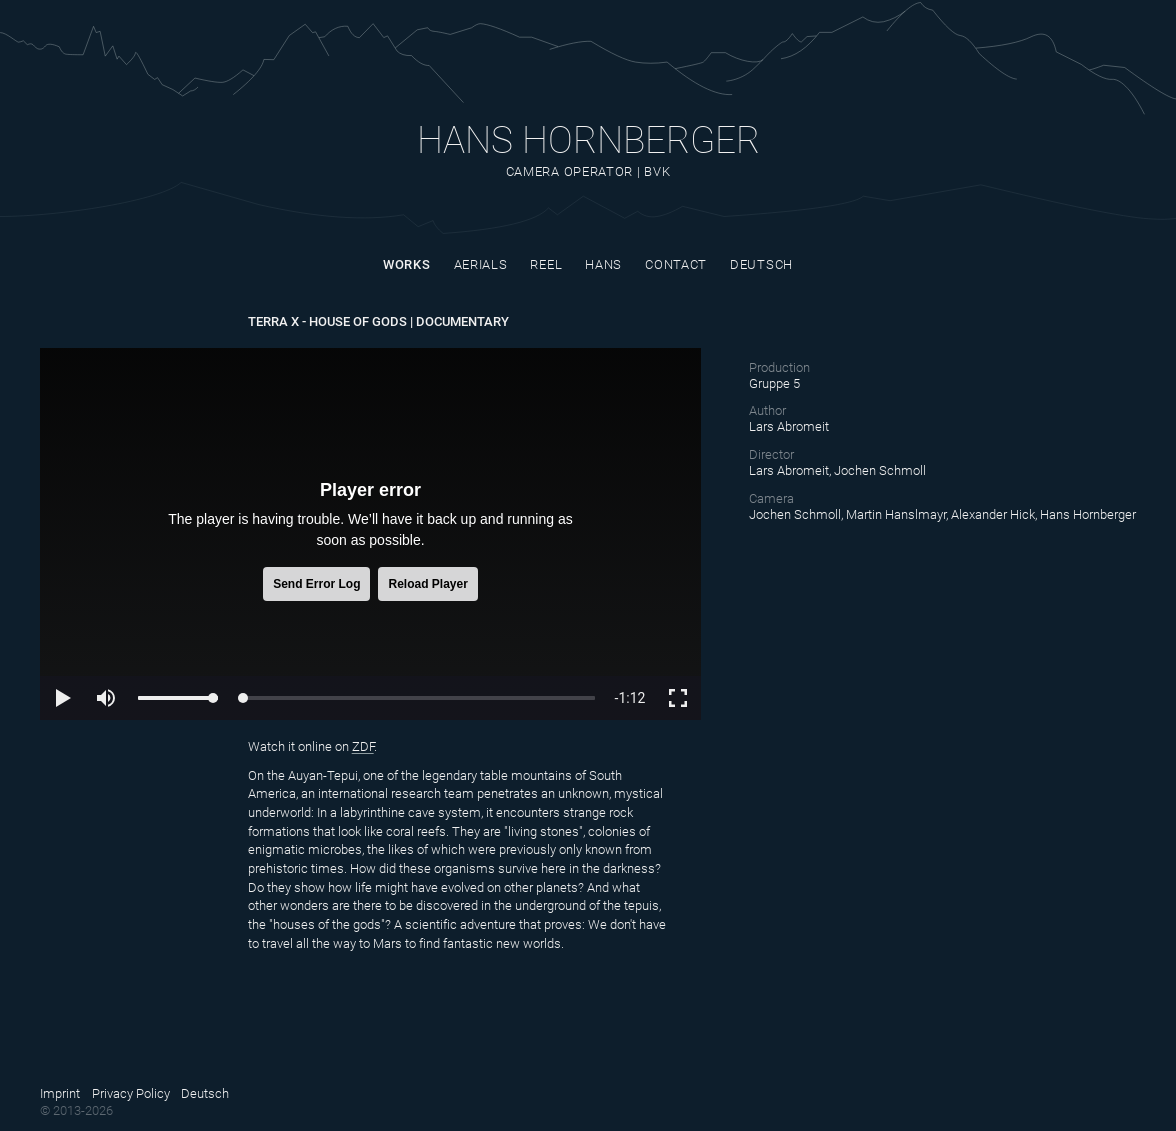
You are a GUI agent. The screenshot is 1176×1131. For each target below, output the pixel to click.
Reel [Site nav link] (546, 264)
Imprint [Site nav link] (60, 1093)
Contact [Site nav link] (676, 264)
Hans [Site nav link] (603, 264)
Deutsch (761, 264)
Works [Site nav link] (407, 264)
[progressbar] (630, 698)
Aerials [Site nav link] (481, 264)
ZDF (363, 746)
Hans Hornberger (588, 140)
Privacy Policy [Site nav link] (131, 1093)
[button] (62, 698)
